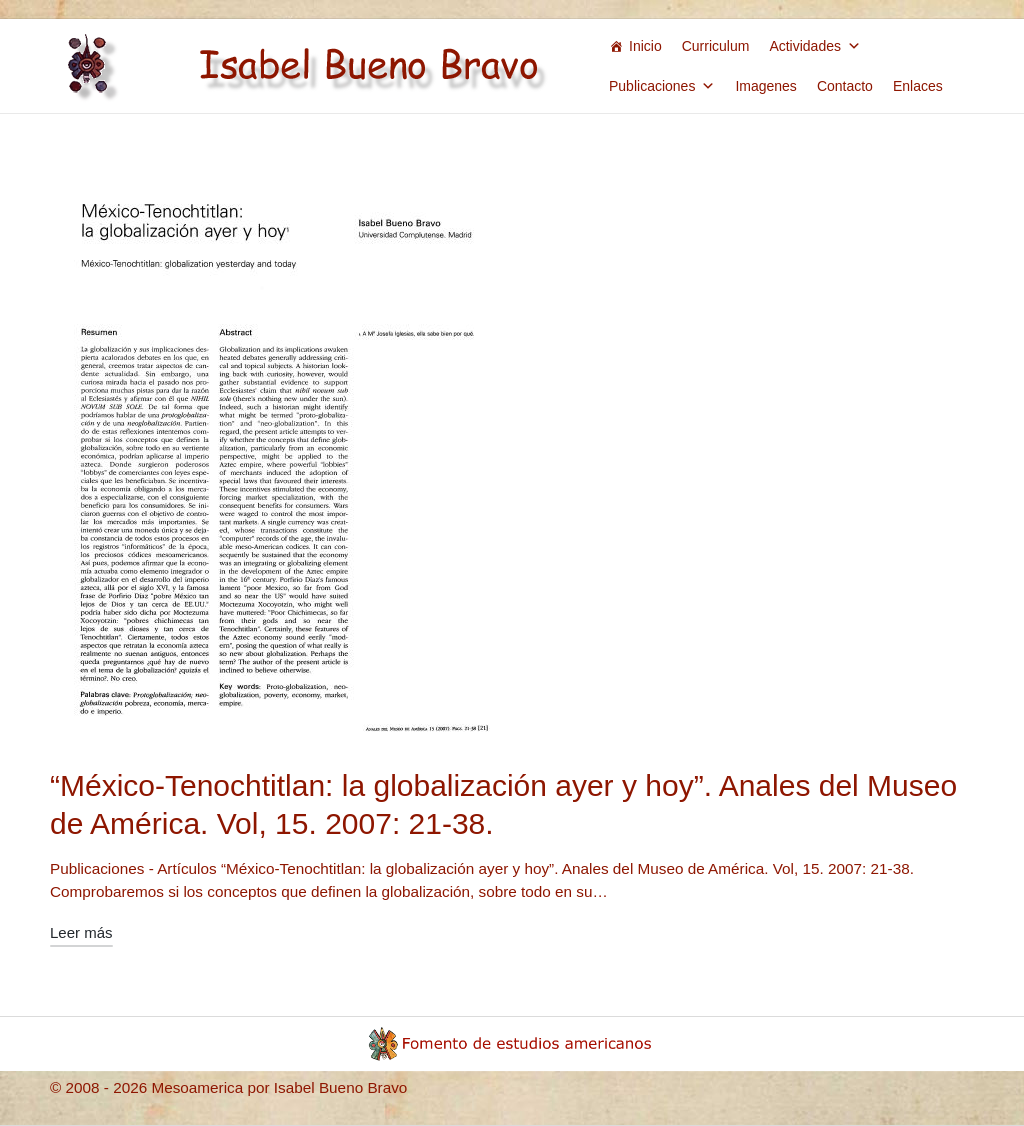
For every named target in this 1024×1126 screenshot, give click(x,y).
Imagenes (765, 86)
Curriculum (716, 46)
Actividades (815, 46)
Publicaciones (662, 86)
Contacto (845, 86)
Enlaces (918, 86)
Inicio (645, 46)
